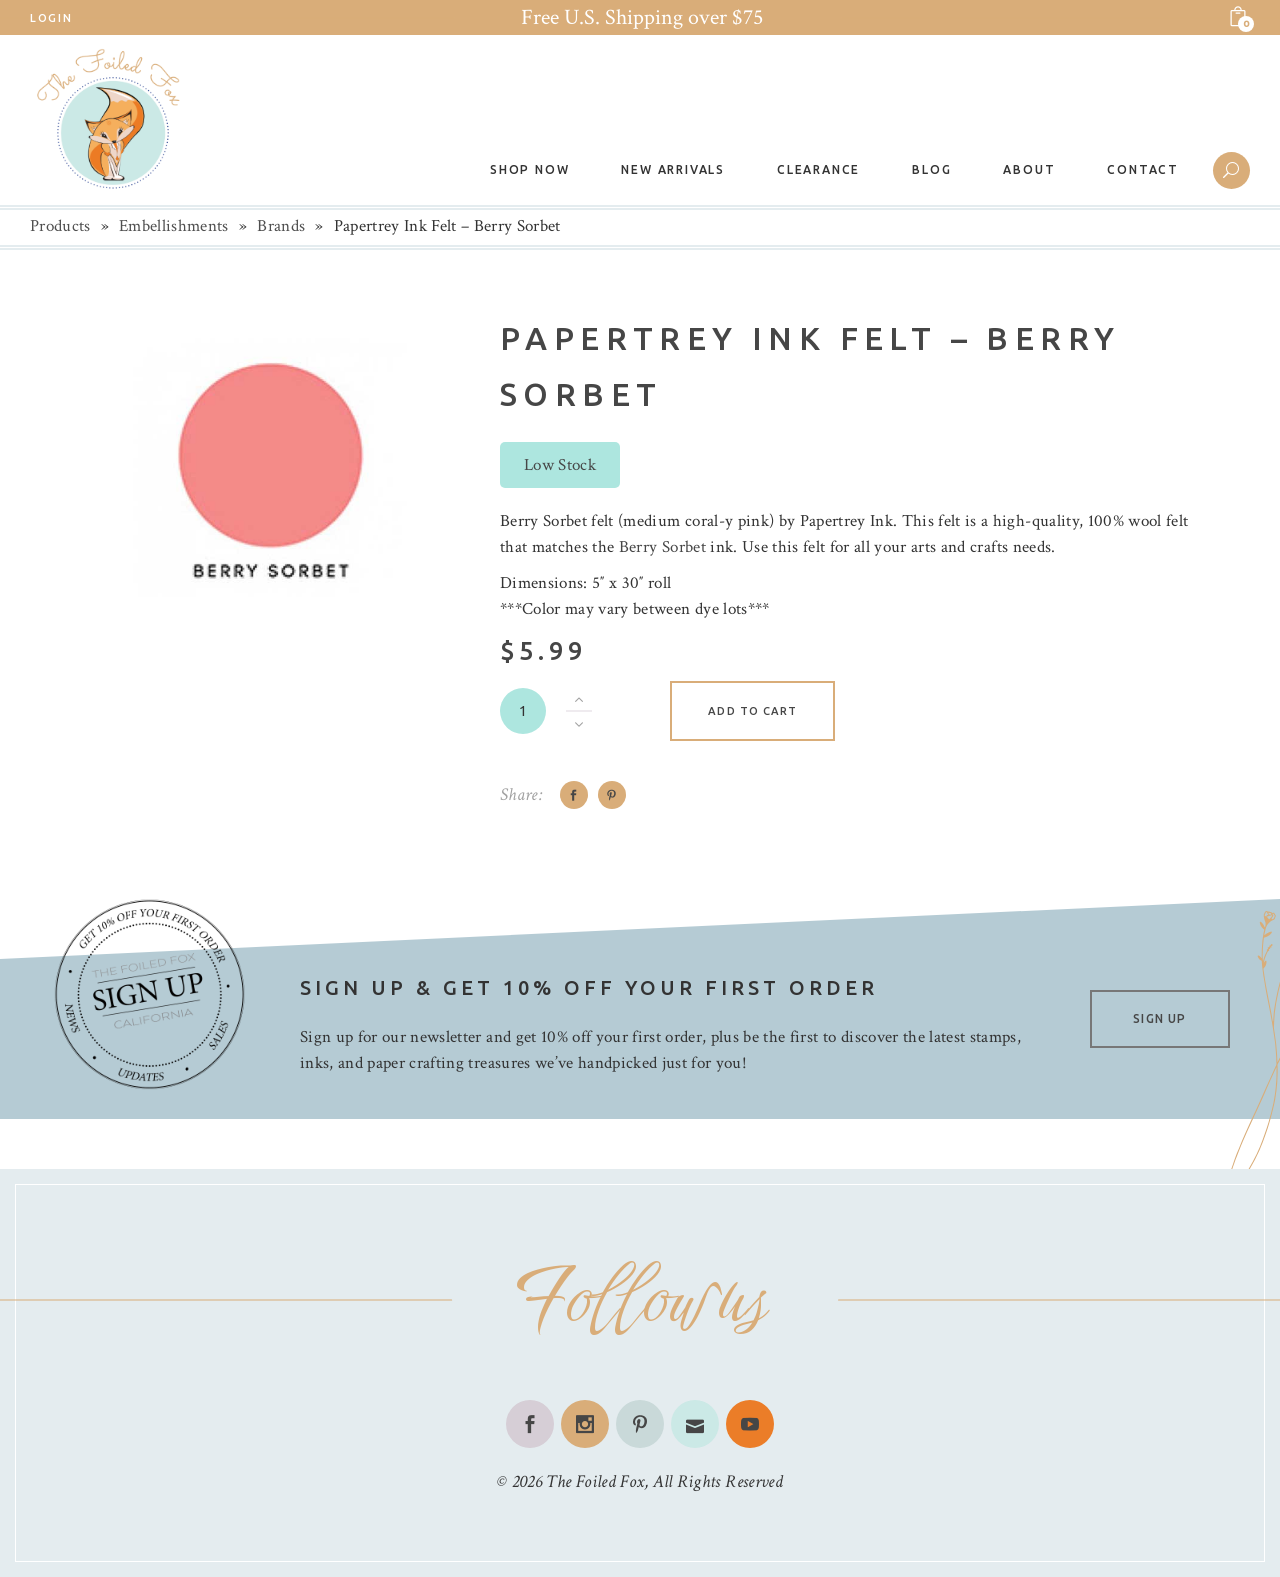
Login (51, 18)
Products (60, 226)
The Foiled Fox (595, 1481)
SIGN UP (1159, 1018)
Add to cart (752, 711)
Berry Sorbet (662, 547)
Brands (281, 226)
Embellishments (174, 226)
